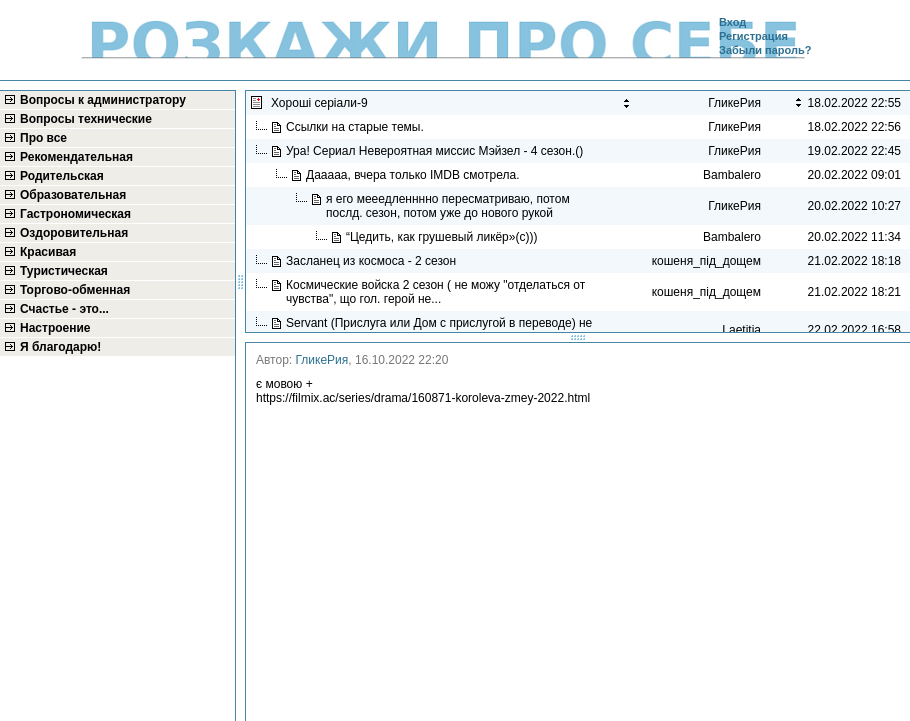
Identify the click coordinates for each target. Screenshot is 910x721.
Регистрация (753, 36)
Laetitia (741, 330)
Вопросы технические (86, 119)
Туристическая (64, 271)
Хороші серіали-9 (321, 103)
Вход (732, 22)
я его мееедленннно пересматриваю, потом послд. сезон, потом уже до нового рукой (448, 206)
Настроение (55, 328)
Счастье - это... (64, 309)
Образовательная (73, 195)
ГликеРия (322, 360)
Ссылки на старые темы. (356, 127)
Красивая (48, 252)
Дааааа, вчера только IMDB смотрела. (416, 175)
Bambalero (732, 175)
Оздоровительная (74, 233)
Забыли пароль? (765, 50)
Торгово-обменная (75, 290)
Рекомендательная (76, 157)
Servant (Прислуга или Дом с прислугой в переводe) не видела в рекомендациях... (439, 330)
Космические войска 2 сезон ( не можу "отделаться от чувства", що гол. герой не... (435, 292)
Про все (43, 138)
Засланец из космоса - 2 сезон (372, 261)
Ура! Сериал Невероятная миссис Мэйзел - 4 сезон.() (436, 151)
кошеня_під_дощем (706, 261)
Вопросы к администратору (103, 100)
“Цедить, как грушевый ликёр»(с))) (443, 237)
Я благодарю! (60, 347)
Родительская (62, 176)
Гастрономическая (75, 214)
